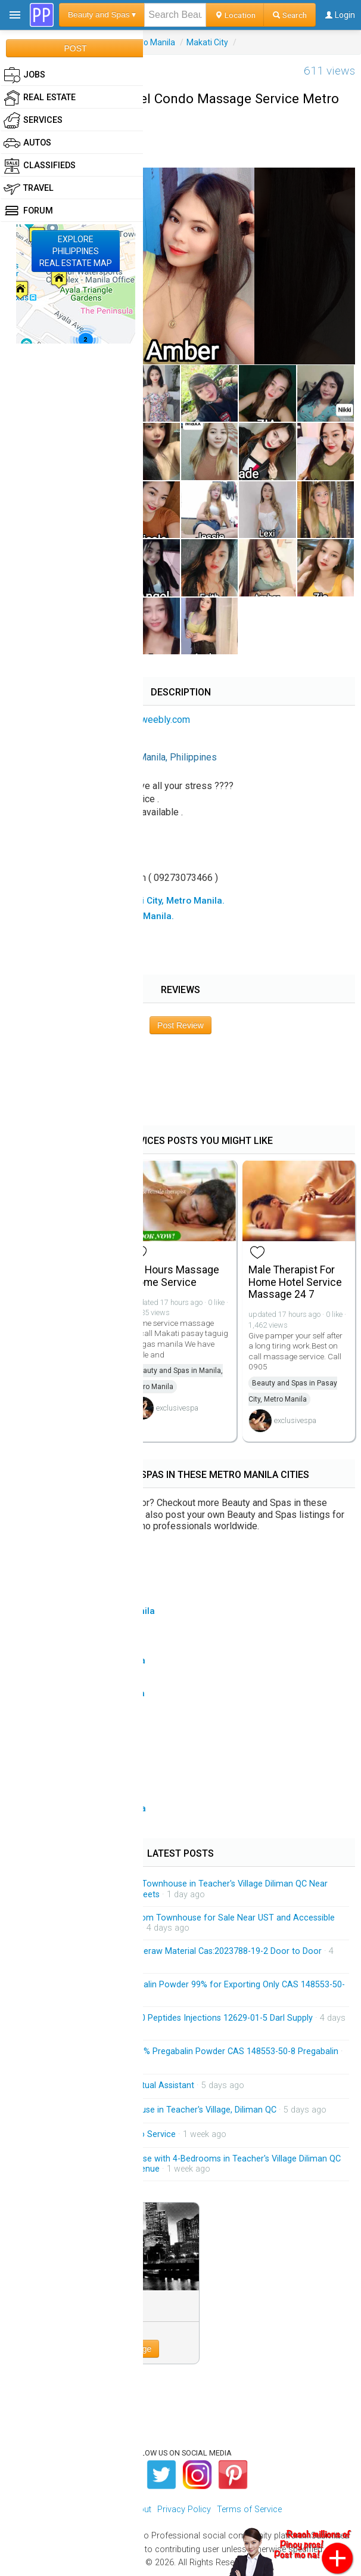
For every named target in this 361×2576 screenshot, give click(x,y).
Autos (27, 143)
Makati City (207, 42)
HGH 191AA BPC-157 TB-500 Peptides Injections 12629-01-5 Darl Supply (173, 2018)
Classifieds (40, 165)
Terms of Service (249, 2509)
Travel (29, 188)
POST (75, 48)
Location (235, 15)
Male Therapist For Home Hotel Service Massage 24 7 (295, 1282)
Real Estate (40, 97)
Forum (28, 211)
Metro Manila (150, 42)
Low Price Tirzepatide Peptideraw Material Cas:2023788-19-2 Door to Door (177, 1951)
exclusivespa (177, 1407)
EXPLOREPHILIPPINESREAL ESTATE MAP (75, 251)
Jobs (24, 75)
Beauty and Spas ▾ (102, 14)
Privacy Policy (184, 2509)
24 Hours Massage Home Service (174, 1276)
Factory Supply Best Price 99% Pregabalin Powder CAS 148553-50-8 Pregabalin (185, 2051)
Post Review (180, 1025)
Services (33, 120)
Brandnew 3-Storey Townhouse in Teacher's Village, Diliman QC (154, 2110)
